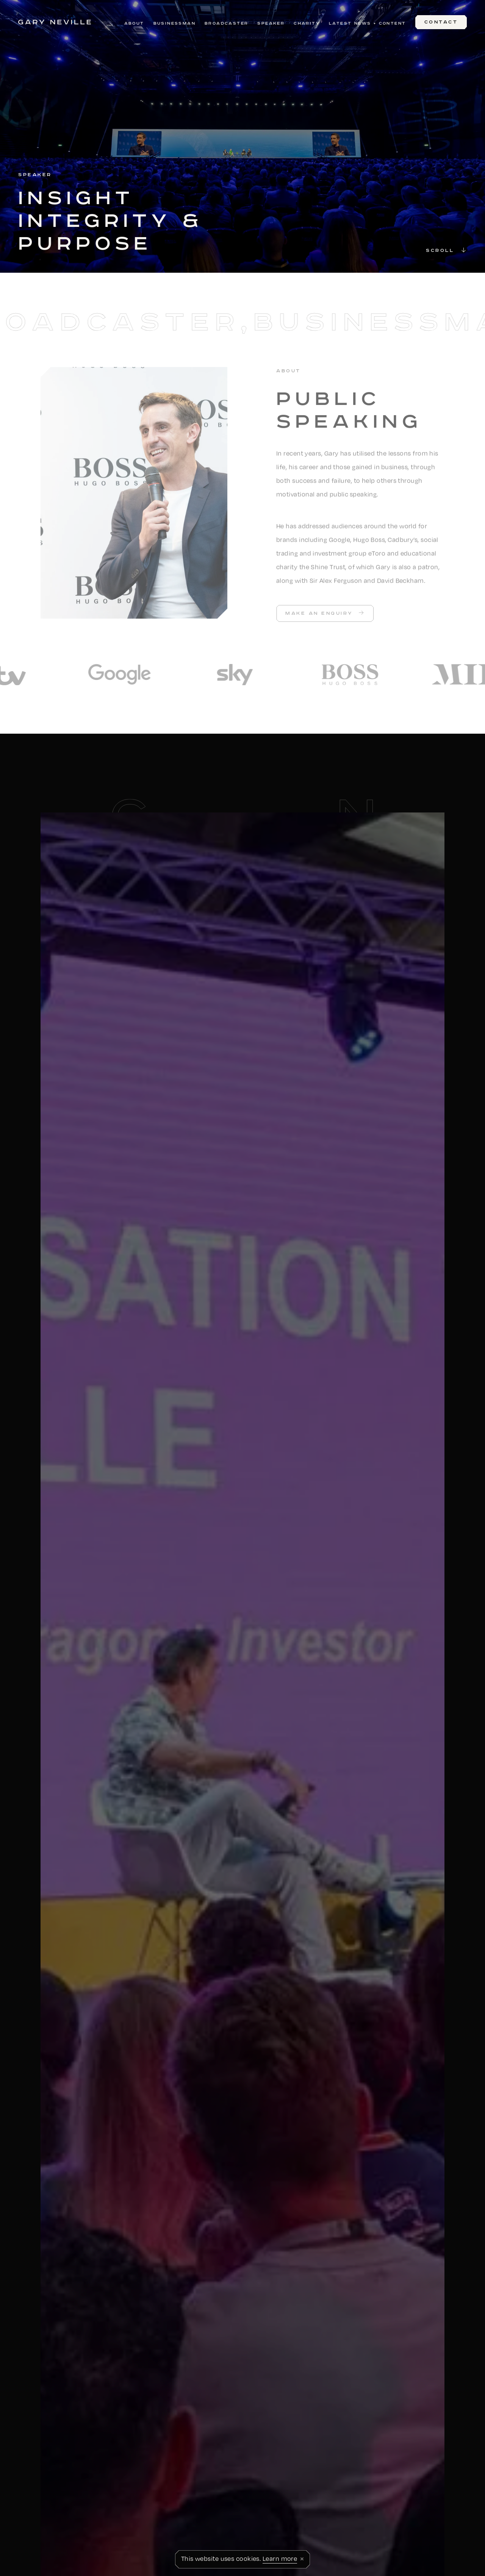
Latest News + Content (367, 23)
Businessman (174, 23)
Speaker (271, 23)
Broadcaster (226, 23)
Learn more (280, 2558)
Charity (307, 23)
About (134, 23)
